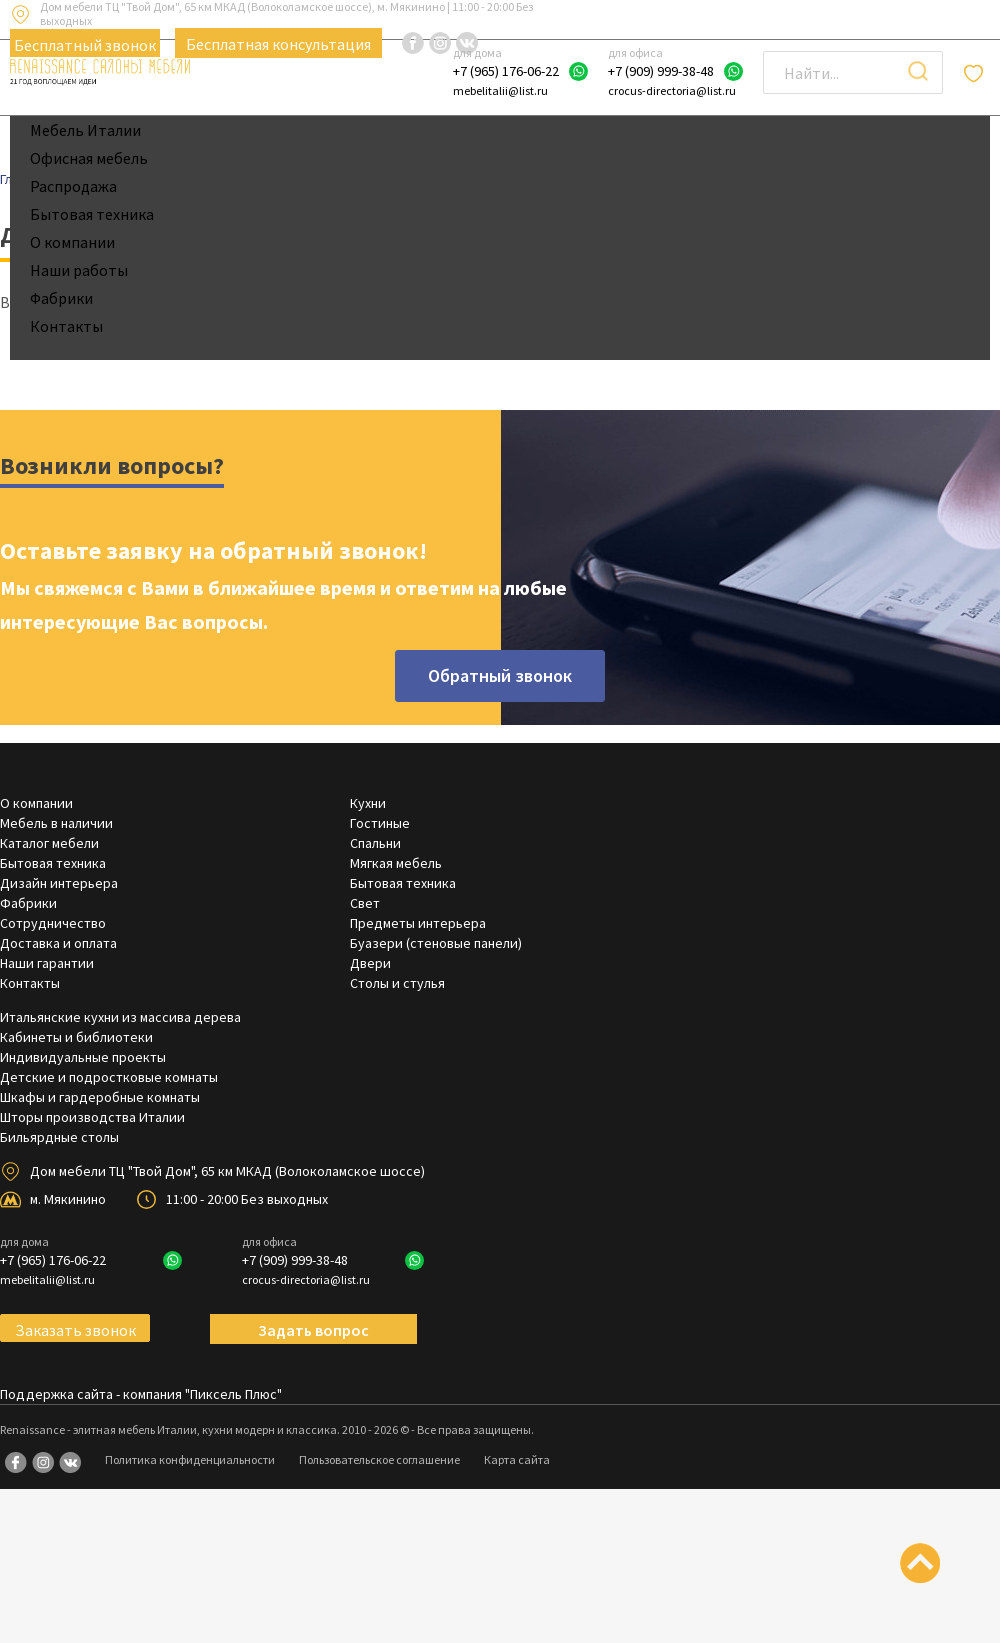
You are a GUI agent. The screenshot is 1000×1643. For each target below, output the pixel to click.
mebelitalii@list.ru (500, 90)
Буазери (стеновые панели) (436, 943)
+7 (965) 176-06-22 (506, 71)
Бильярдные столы (59, 1137)
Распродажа (73, 186)
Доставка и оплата (58, 943)
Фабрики (61, 298)
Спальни (375, 843)
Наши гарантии (47, 963)
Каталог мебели (49, 843)
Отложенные (976, 73)
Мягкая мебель (396, 863)
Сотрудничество (53, 923)
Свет (365, 903)
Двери (370, 963)
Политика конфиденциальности (190, 1459)
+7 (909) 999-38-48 (661, 71)
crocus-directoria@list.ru (672, 90)
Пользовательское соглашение (379, 1459)
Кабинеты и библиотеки (76, 1037)
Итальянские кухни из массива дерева (120, 1017)
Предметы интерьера (418, 923)
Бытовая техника (92, 214)
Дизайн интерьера (59, 883)
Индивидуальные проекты (83, 1057)
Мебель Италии (85, 130)
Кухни (368, 803)
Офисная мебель (89, 158)
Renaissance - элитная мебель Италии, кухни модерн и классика (168, 1429)
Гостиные (380, 823)
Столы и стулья (397, 983)
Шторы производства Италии (92, 1117)
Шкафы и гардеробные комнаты (100, 1097)
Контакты (66, 326)
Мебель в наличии (56, 823)
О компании (72, 242)
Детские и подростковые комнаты (109, 1077)
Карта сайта (517, 1459)
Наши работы (79, 270)
